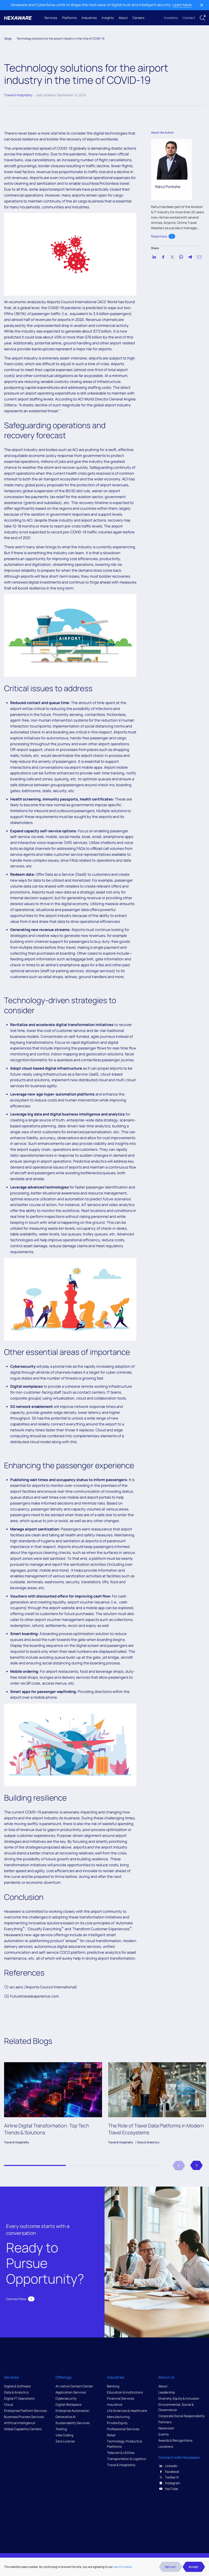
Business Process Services (24, 2417)
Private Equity (117, 2423)
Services (50, 17)
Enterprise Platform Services (25, 2410)
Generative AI (66, 2417)
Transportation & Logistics (126, 2459)
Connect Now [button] (20, 2298)
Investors (171, 17)
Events (163, 2434)
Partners (164, 2422)
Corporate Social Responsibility (181, 2416)
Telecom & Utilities (121, 2452)
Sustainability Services (73, 2423)
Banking (113, 2386)
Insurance (114, 2404)
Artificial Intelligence (19, 2423)
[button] (196, 2165)
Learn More (182, 4)
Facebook (168, 2471)
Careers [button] (138, 17)
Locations (165, 2446)
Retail (111, 2435)
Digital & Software (17, 2386)
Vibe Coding (64, 2435)
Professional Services (123, 2429)
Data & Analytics (16, 2392)
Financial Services (120, 2398)
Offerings (64, 2377)
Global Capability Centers (23, 2429)
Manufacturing (118, 2417)
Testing (61, 2429)
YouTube (168, 2488)
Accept (193, 2567)
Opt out (170, 2567)
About (123, 17)
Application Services (71, 2392)
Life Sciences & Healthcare (127, 2410)
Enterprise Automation (72, 2410)
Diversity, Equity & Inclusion (178, 2398)
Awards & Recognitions (175, 2440)
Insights (108, 17)
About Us (166, 2377)
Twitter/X (168, 2477)
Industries (89, 17)
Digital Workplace (68, 2404)
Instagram (169, 2483)
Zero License (65, 2441)
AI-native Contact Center (74, 2386)
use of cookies (122, 2567)
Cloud (8, 2404)
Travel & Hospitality (121, 2465)
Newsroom (166, 2428)
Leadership (166, 2392)
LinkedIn (168, 2465)
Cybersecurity (66, 2398)
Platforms (69, 17)
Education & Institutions (125, 2392)
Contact (189, 17)
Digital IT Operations (19, 2398)
